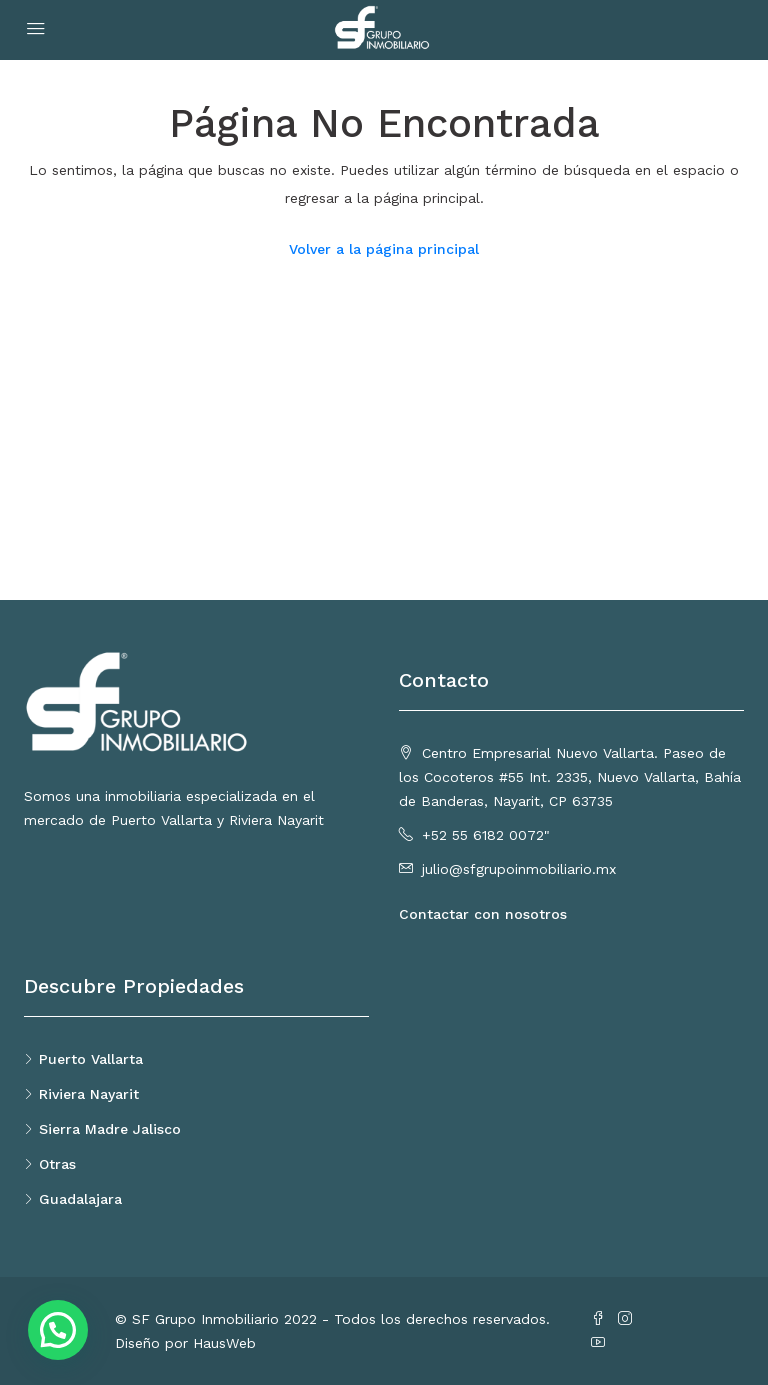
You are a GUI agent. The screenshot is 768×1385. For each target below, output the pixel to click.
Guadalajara (80, 1199)
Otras (57, 1164)
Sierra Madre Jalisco (110, 1129)
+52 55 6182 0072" (486, 835)
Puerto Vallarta (91, 1059)
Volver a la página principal (384, 249)
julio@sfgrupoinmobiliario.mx (519, 869)
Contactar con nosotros (483, 914)
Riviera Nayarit (89, 1094)
